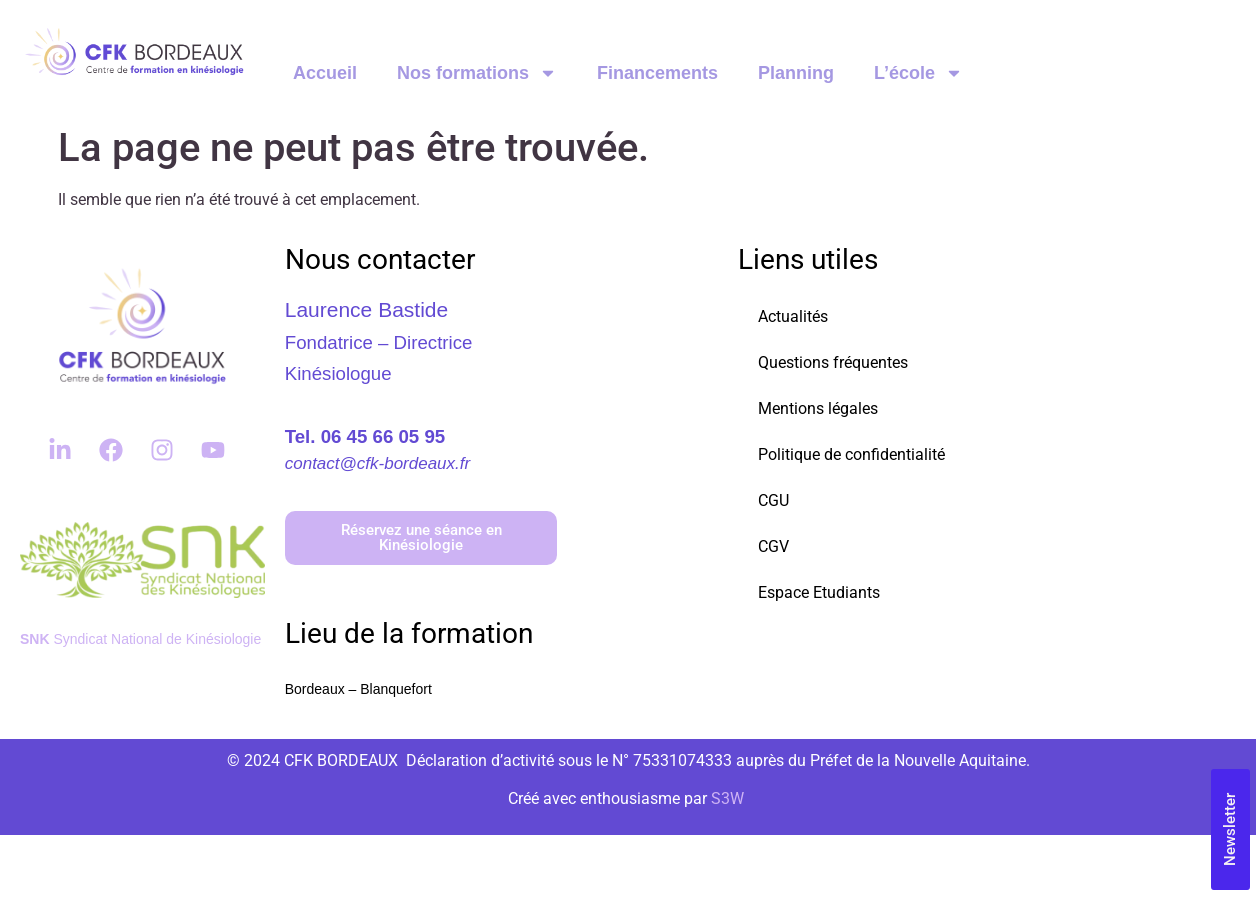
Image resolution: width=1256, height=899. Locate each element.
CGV (773, 546)
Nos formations (477, 73)
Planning (796, 73)
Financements (657, 73)
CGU (773, 500)
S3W (727, 798)
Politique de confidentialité (851, 454)
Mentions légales (818, 408)
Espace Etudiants (819, 592)
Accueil (325, 73)
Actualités (793, 316)
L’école (918, 73)
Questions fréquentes (833, 362)
